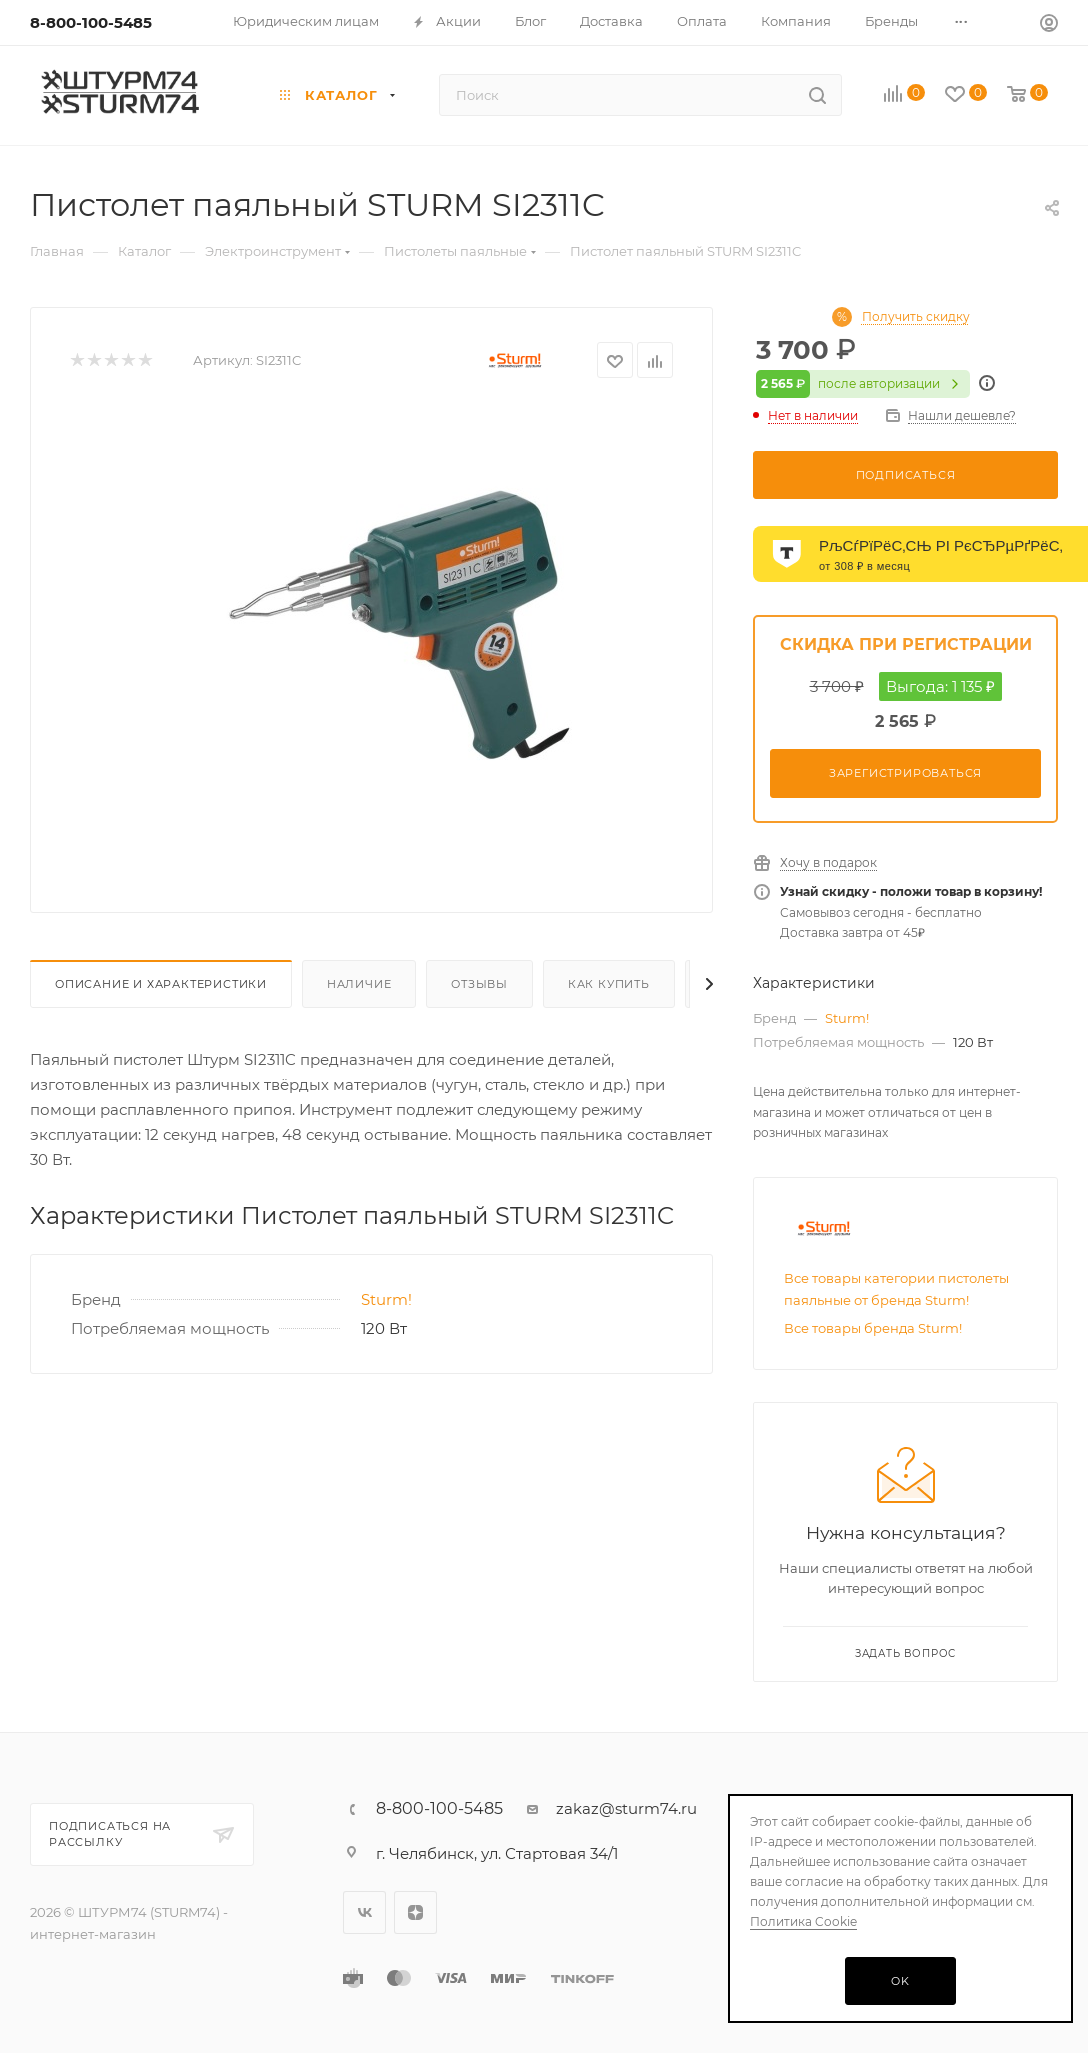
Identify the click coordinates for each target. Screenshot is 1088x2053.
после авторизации (863, 384)
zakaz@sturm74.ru (626, 1808)
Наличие (359, 984)
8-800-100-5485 (91, 22)
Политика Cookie (803, 1921)
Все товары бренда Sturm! (873, 1328)
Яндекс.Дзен (415, 1912)
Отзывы (479, 984)
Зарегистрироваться (905, 773)
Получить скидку (916, 317)
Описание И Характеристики (161, 984)
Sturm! (386, 1299)
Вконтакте (364, 1912)
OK (900, 1981)
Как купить (609, 984)
